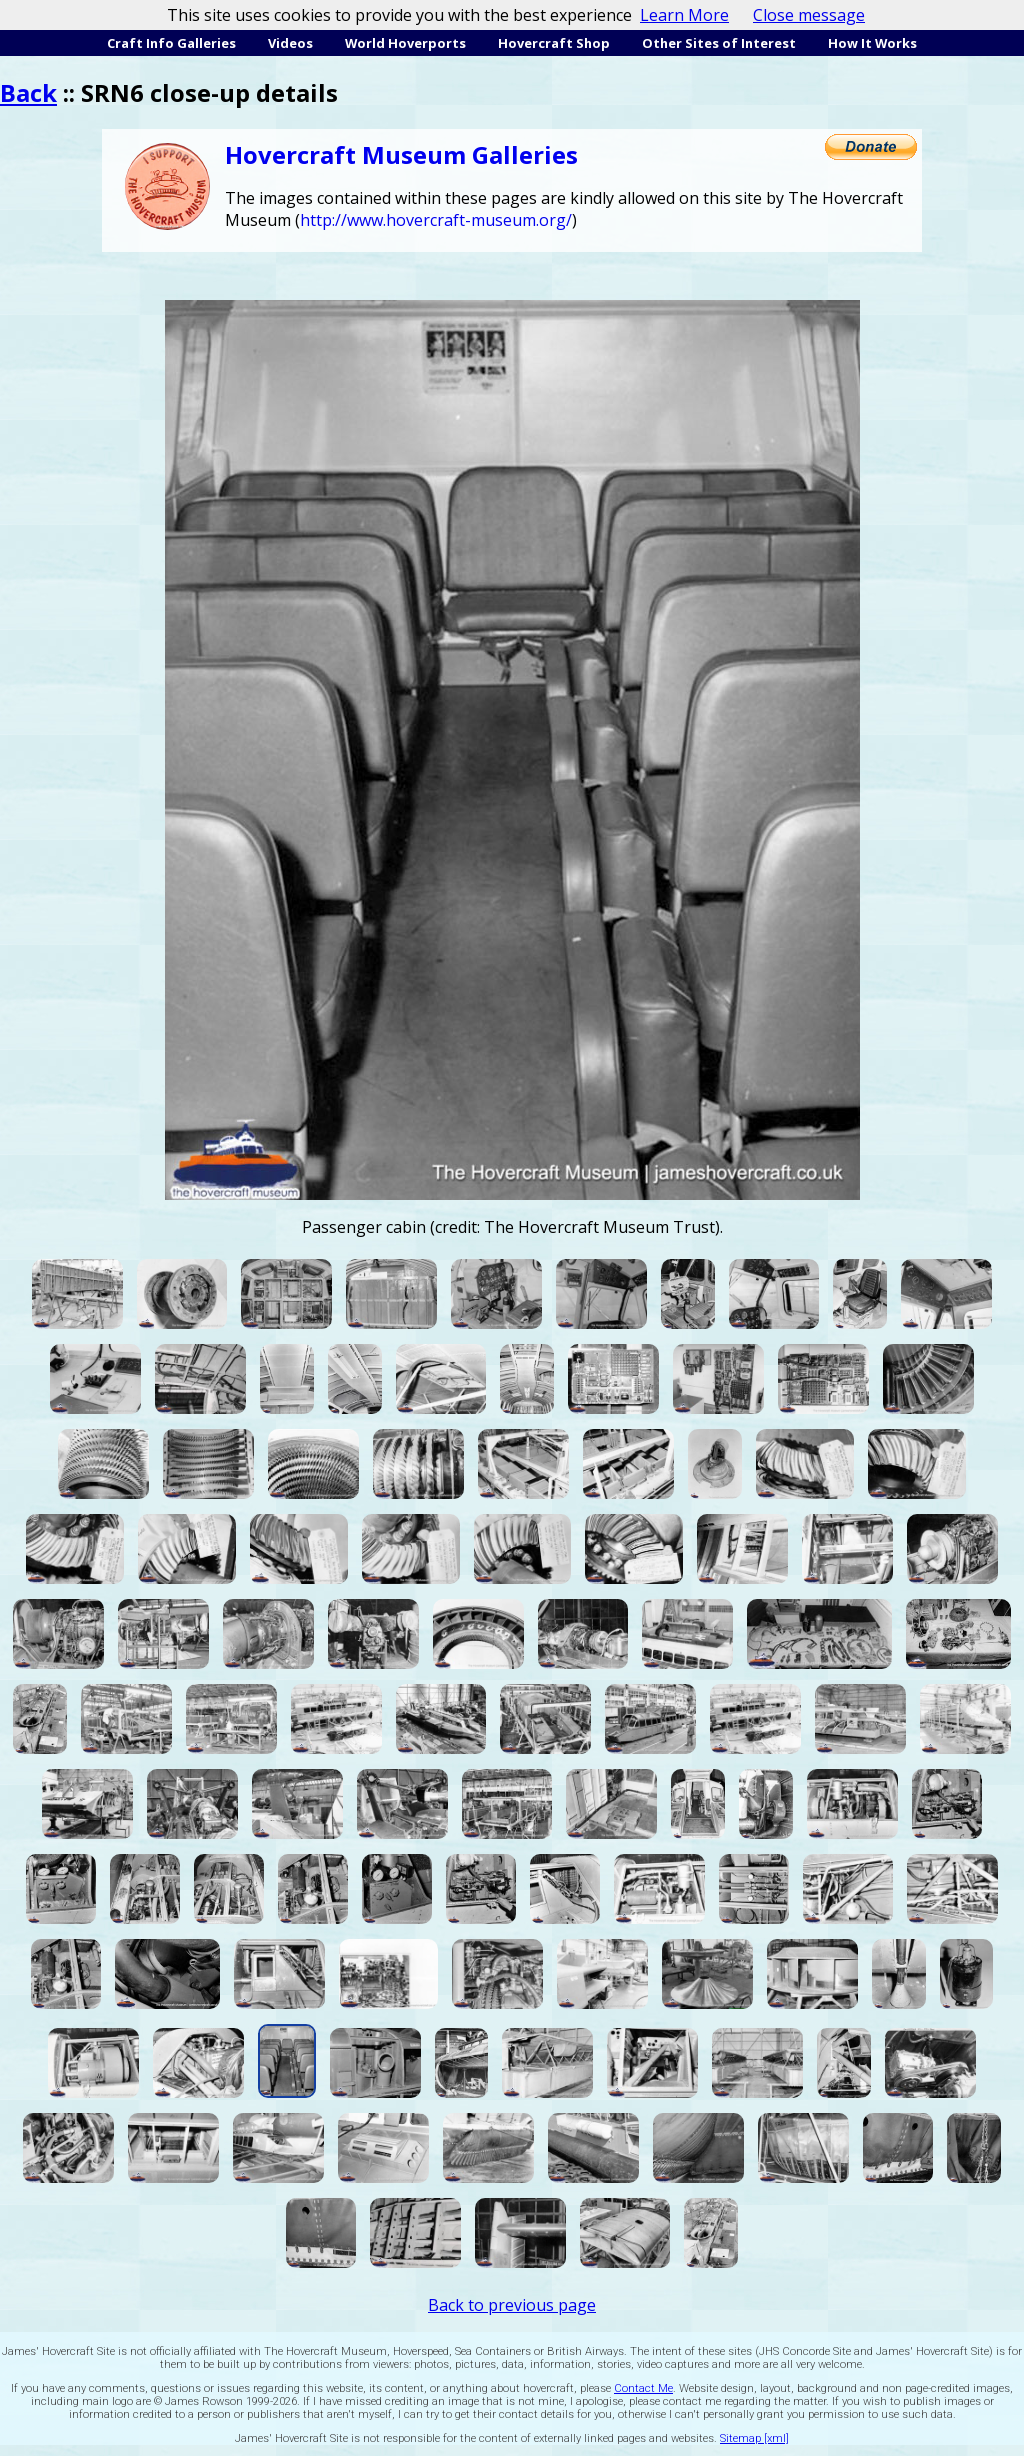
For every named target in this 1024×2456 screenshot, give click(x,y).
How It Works (872, 43)
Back (28, 92)
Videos (290, 43)
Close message (809, 15)
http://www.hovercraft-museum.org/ (436, 220)
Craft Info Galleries (171, 43)
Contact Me (643, 2388)
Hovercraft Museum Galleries (401, 154)
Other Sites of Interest (719, 43)
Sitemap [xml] (754, 2438)
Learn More (684, 15)
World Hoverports (405, 43)
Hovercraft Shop (554, 43)
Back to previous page (512, 2305)
